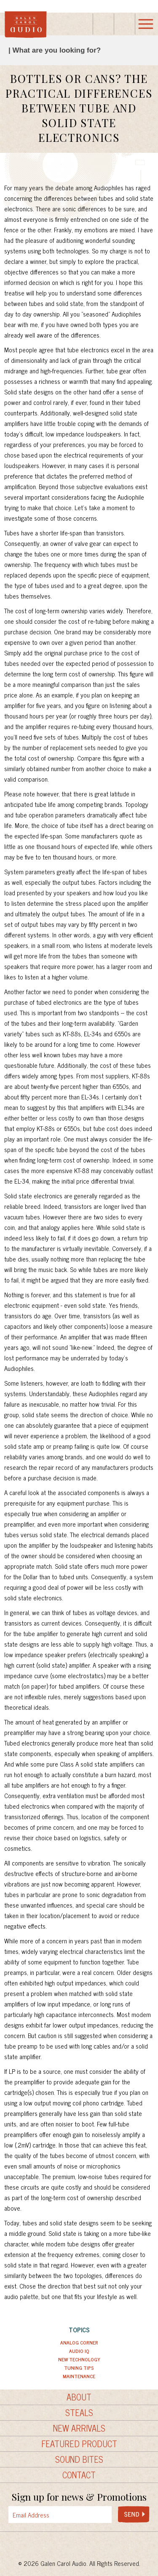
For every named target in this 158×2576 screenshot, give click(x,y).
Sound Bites (79, 2459)
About (79, 2397)
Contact (79, 2475)
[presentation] (85, 2515)
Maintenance (79, 2376)
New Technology (79, 2359)
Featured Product (79, 2444)
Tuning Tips (79, 2367)
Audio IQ (79, 2351)
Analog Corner (79, 2342)
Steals (79, 2412)
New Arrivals (79, 2428)
